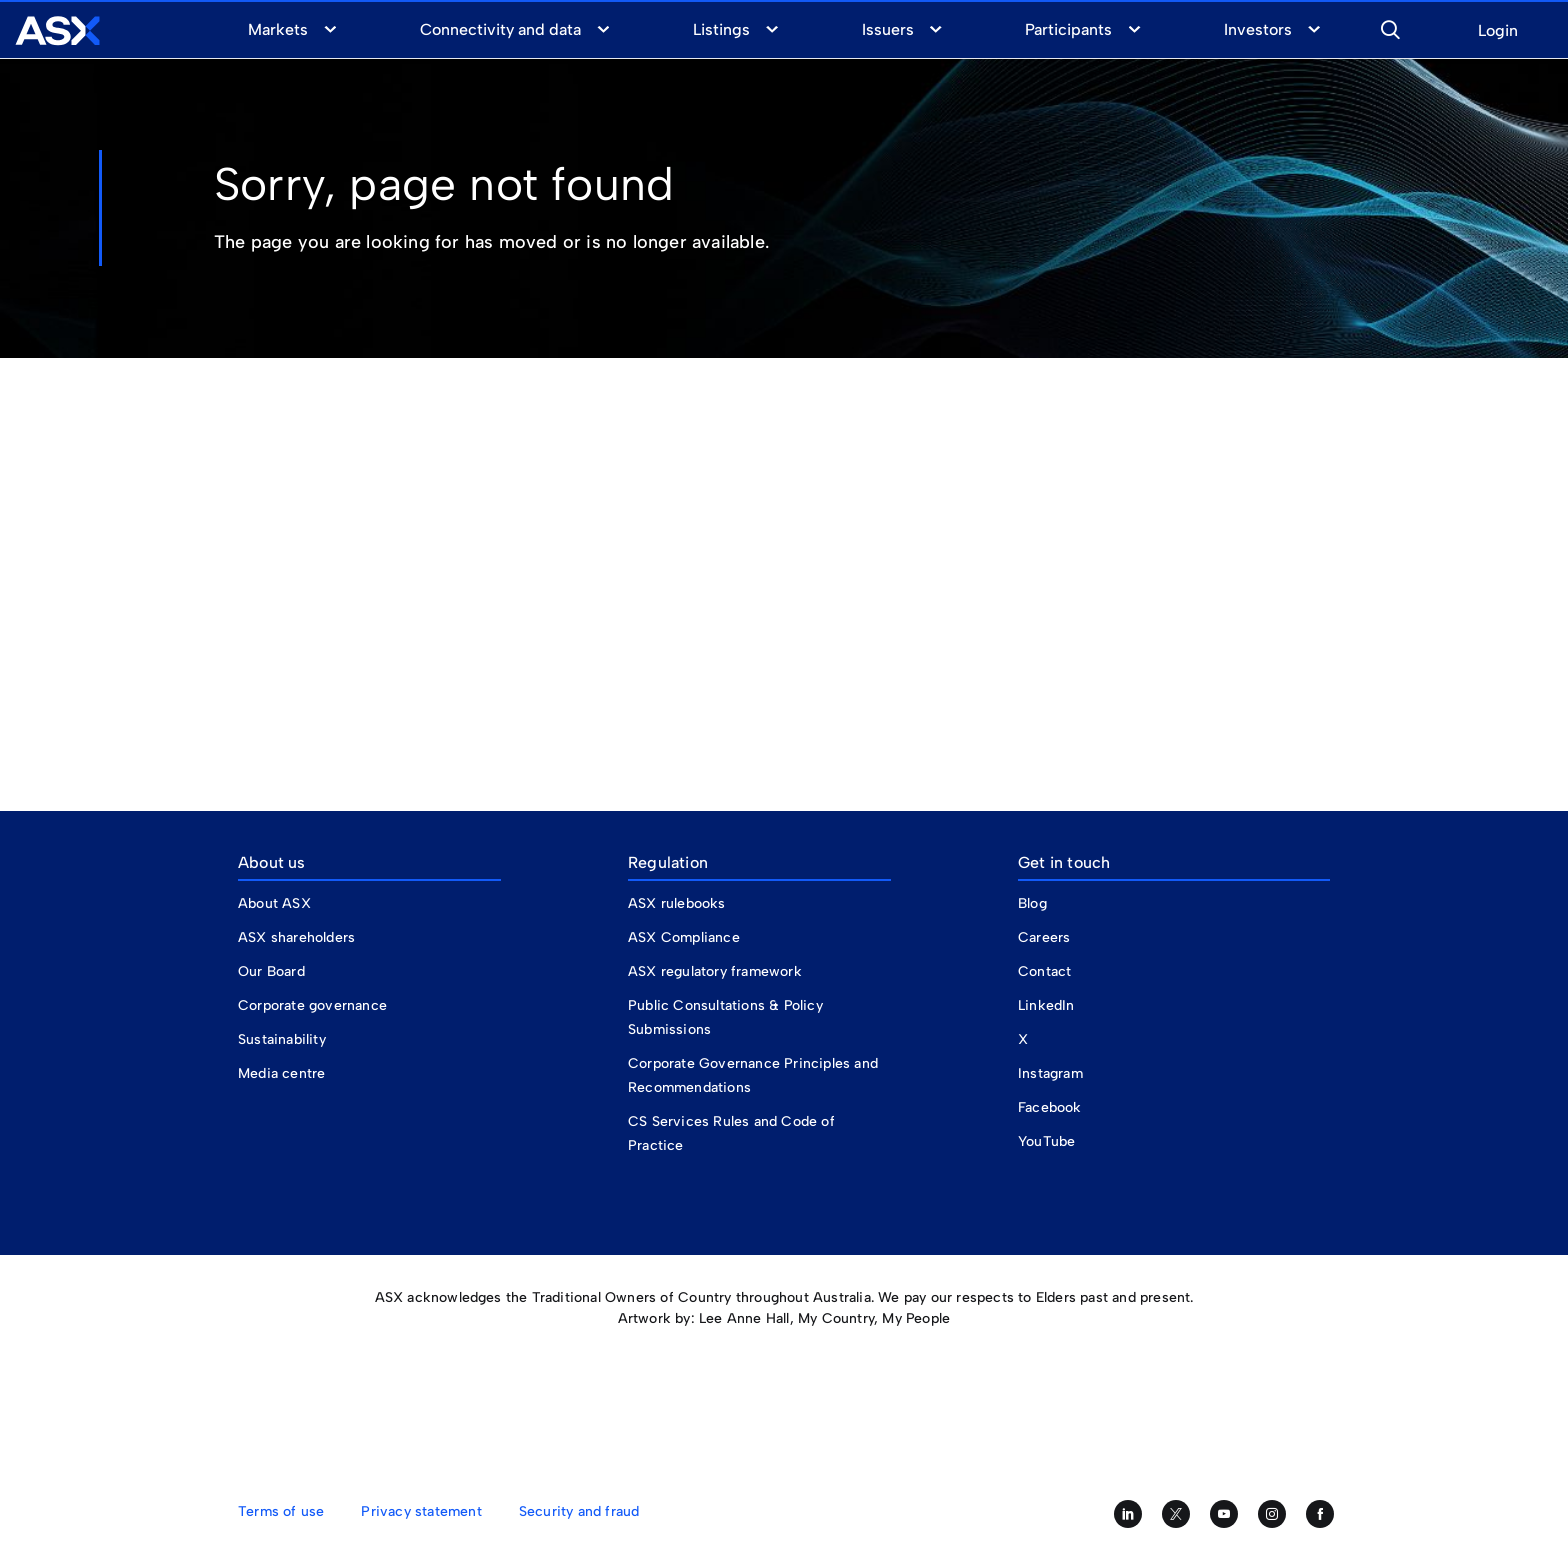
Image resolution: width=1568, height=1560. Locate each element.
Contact (1044, 971)
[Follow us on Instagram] (1272, 1514)
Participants (1068, 29)
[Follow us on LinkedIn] (1128, 1514)
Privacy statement (421, 1511)
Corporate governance (312, 1005)
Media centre (281, 1073)
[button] (1390, 27)
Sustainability (282, 1039)
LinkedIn (1046, 1005)
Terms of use (281, 1511)
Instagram (1050, 1073)
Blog (1032, 903)
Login (1498, 31)
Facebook (1050, 1107)
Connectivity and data (501, 29)
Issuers (888, 29)
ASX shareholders (298, 937)
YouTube (1046, 1141)
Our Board (271, 971)
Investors (1258, 29)
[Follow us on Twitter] (1176, 1514)
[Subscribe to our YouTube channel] (1224, 1514)
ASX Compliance (684, 937)
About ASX (274, 903)
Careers (1044, 937)
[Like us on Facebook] (1320, 1514)
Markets (278, 29)
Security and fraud (579, 1511)
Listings (721, 29)
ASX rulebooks (677, 903)
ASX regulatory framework (715, 971)
